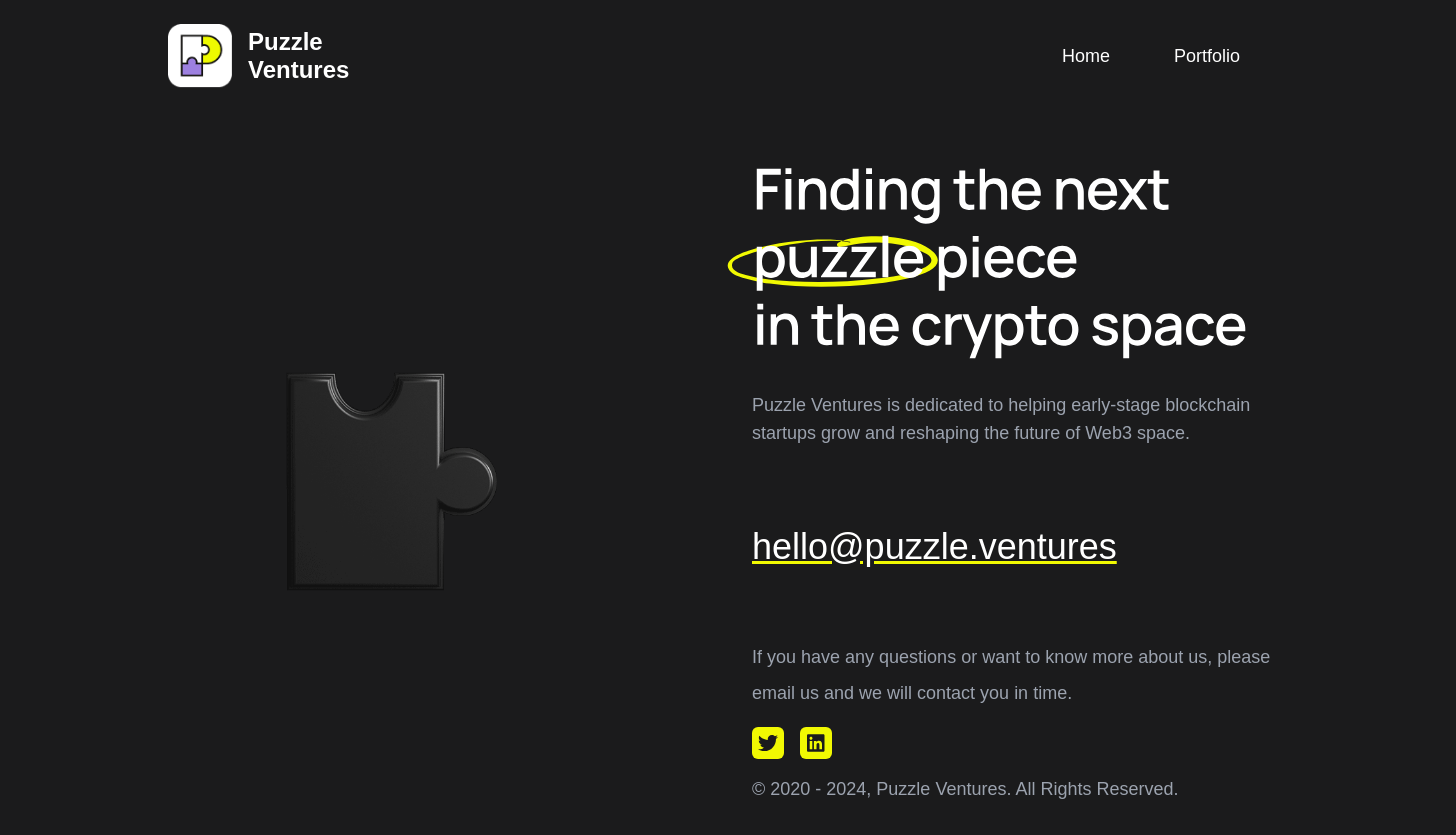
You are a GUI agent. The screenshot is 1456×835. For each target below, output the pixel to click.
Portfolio (1207, 56)
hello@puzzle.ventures (934, 546)
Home (1086, 56)
